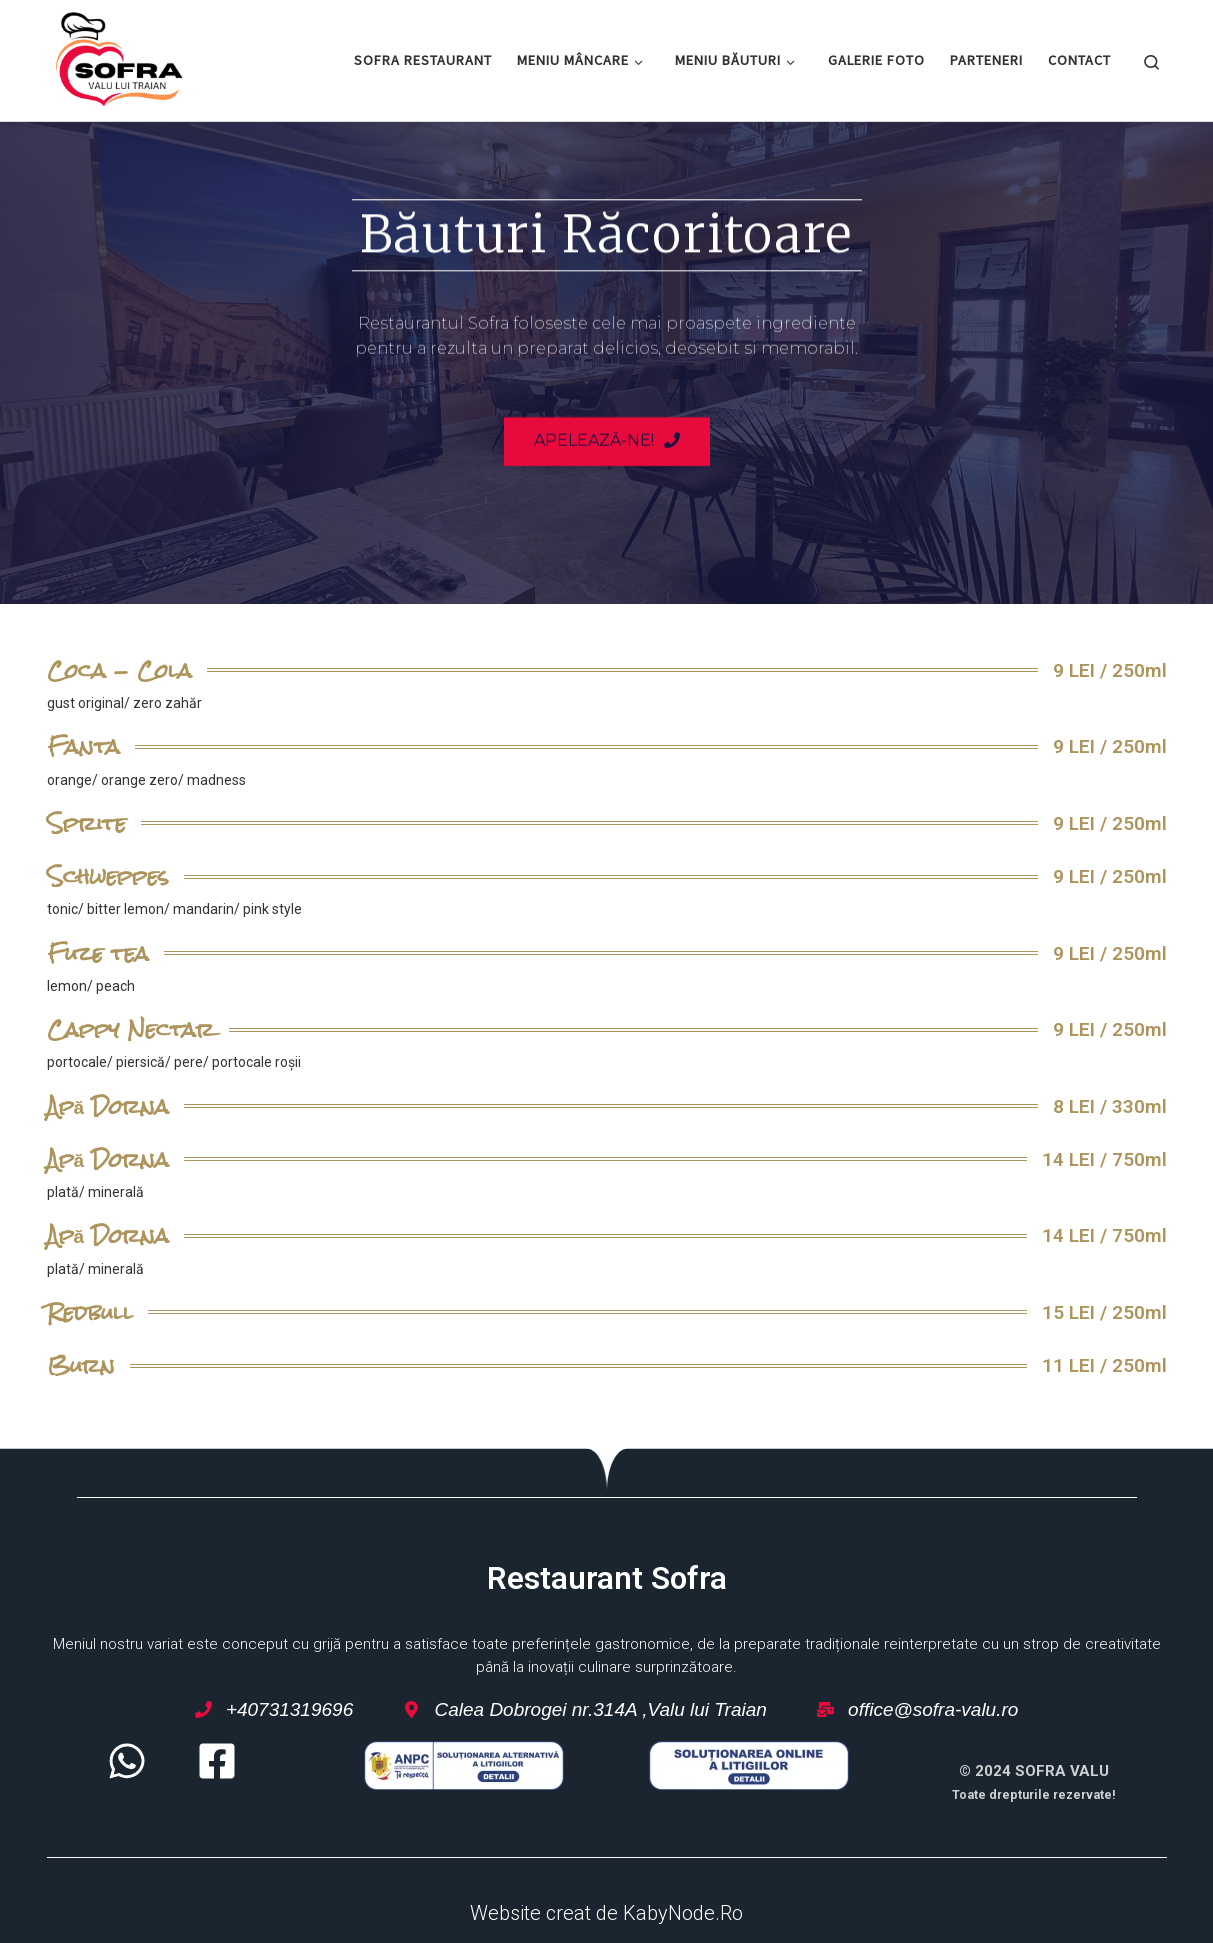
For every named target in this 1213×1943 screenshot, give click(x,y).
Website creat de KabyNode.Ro (606, 1913)
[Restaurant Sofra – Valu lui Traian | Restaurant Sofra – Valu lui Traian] (119, 56)
